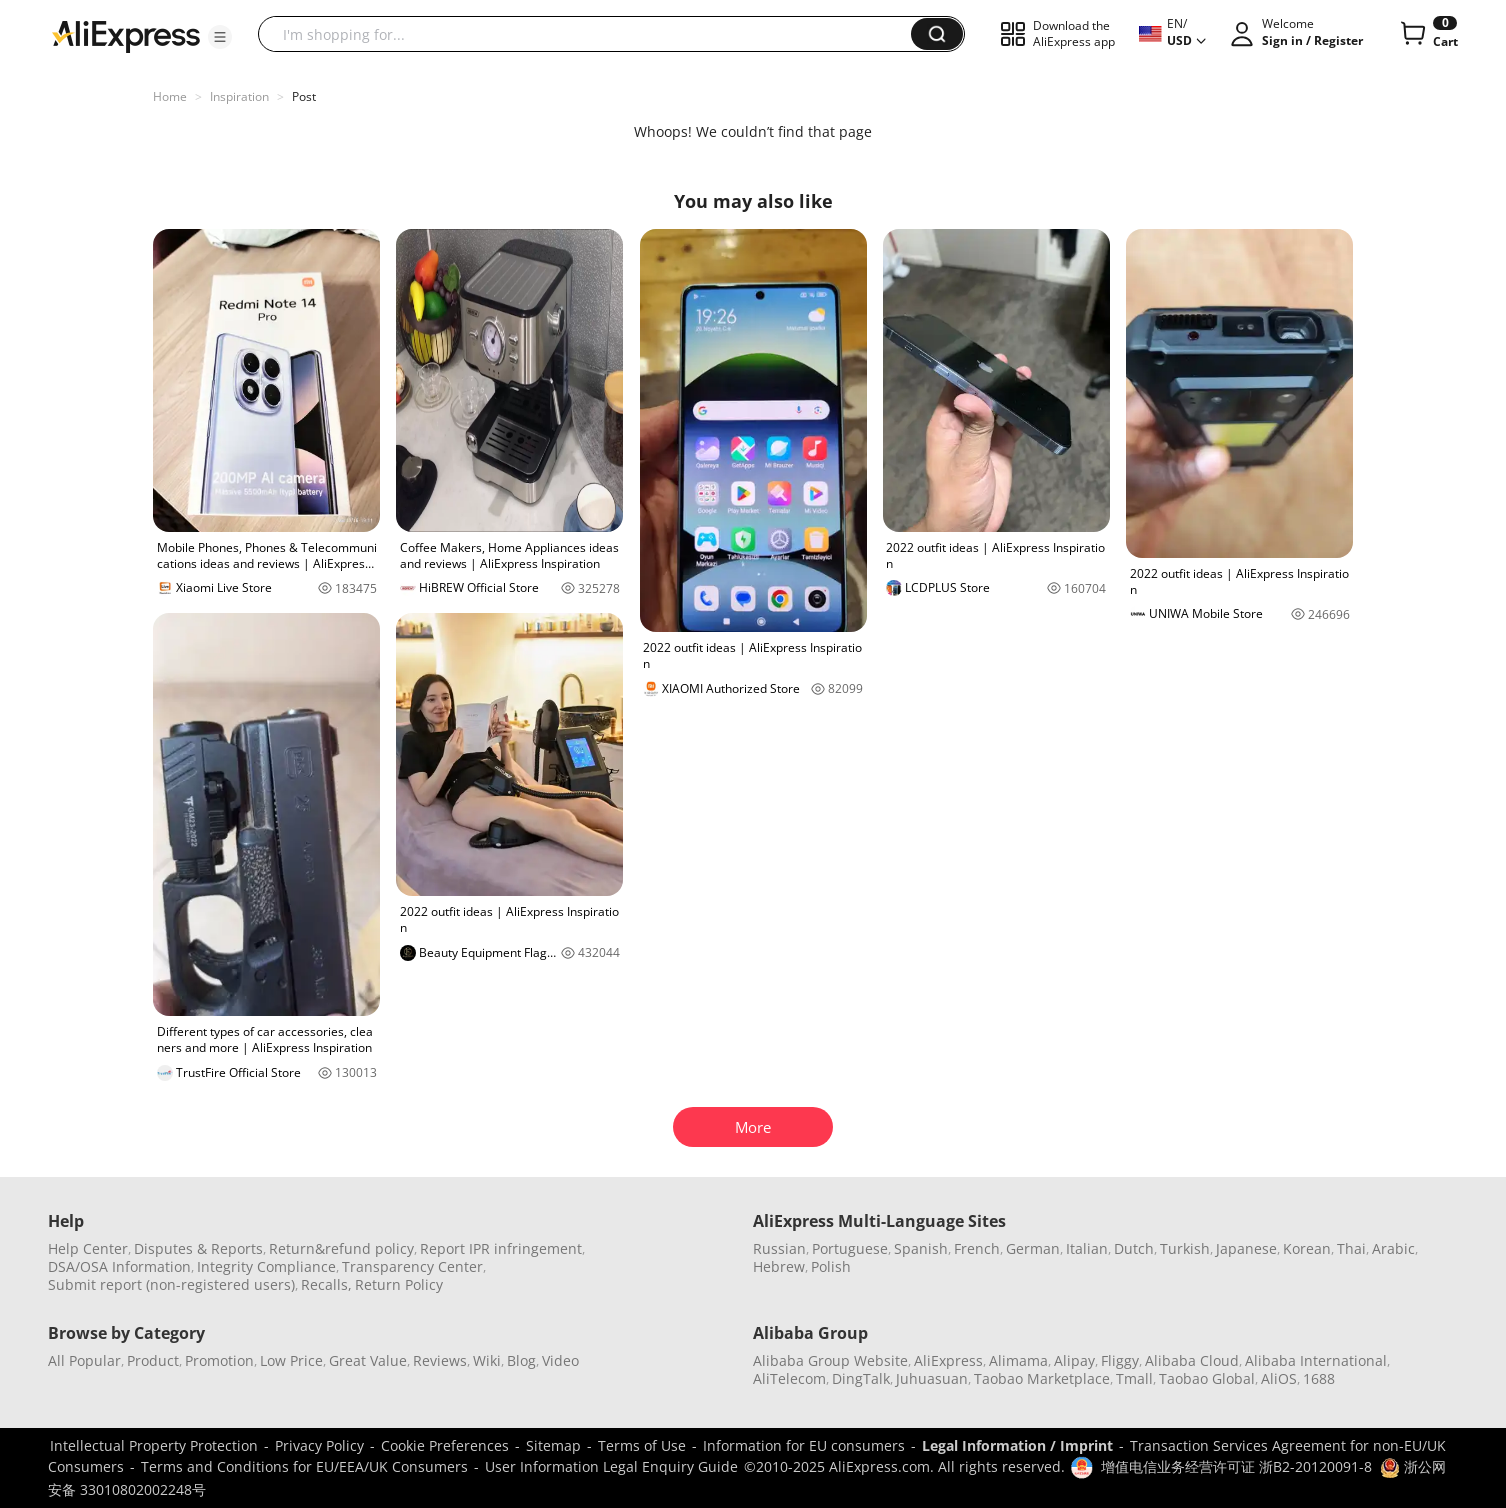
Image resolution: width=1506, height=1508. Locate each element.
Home (170, 96)
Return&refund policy (341, 1248)
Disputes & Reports (198, 1248)
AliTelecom (789, 1378)
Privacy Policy (319, 1445)
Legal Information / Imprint (1017, 1445)
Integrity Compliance (266, 1266)
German (1033, 1248)
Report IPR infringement (501, 1248)
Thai (1351, 1248)
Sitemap (553, 1445)
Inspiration (239, 96)
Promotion (219, 1360)
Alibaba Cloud (1192, 1360)
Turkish (1185, 1248)
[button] (220, 37)
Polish (831, 1266)
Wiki (487, 1360)
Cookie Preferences (445, 1445)
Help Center (88, 1248)
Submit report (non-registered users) (171, 1284)
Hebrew (779, 1266)
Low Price (291, 1360)
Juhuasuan (932, 1378)
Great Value (368, 1360)
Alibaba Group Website (830, 1360)
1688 (1319, 1378)
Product (153, 1360)
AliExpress (948, 1360)
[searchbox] (592, 34)
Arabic (1393, 1248)
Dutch (1134, 1248)
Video (560, 1360)
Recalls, (326, 1284)
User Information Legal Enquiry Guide (611, 1466)
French (977, 1248)
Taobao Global (1207, 1378)
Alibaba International (1316, 1360)
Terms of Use (642, 1445)
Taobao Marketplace (1042, 1378)
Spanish (921, 1248)
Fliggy (1120, 1360)
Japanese (1246, 1248)
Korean (1307, 1248)
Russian (779, 1248)
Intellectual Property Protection (154, 1445)
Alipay (1074, 1360)
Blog (521, 1360)
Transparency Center (412, 1266)
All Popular (84, 1360)
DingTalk (861, 1378)
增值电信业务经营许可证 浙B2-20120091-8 (1236, 1466)
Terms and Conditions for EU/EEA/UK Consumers (304, 1466)
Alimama (1018, 1360)
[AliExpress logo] (126, 35)
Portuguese (850, 1248)
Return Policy (399, 1284)
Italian (1087, 1248)
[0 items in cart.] (1427, 34)
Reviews (440, 1360)
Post (304, 96)
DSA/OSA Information (119, 1266)
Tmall (1134, 1378)
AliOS (1279, 1378)
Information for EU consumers (804, 1445)
